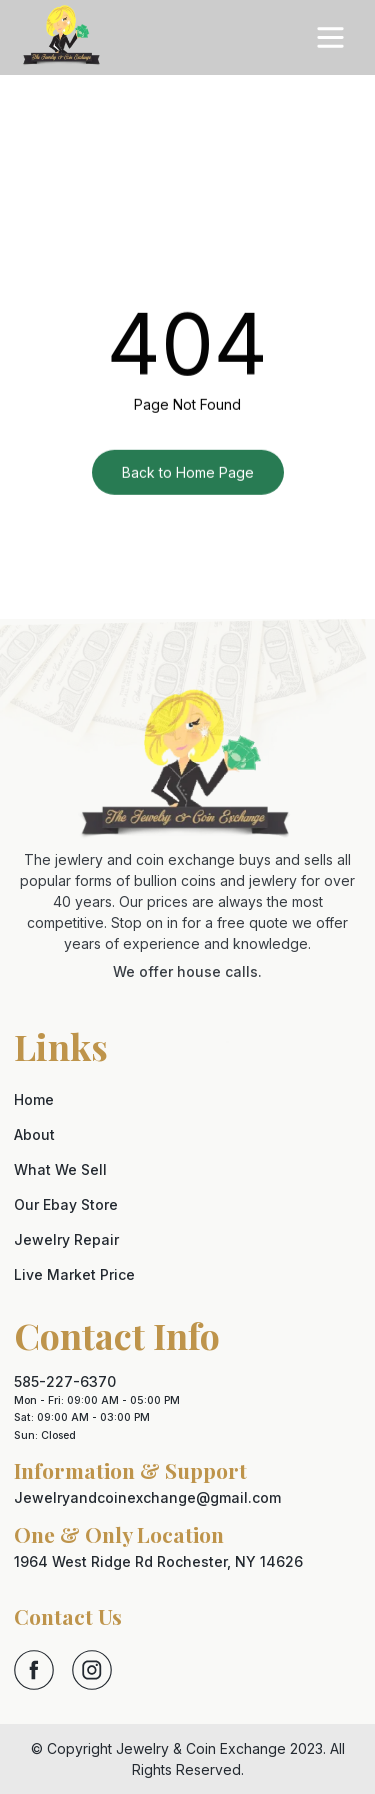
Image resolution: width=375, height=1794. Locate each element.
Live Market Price (74, 1274)
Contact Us (68, 1616)
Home (34, 1099)
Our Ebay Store (66, 1204)
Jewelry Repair (66, 1239)
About (34, 1134)
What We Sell (60, 1169)
